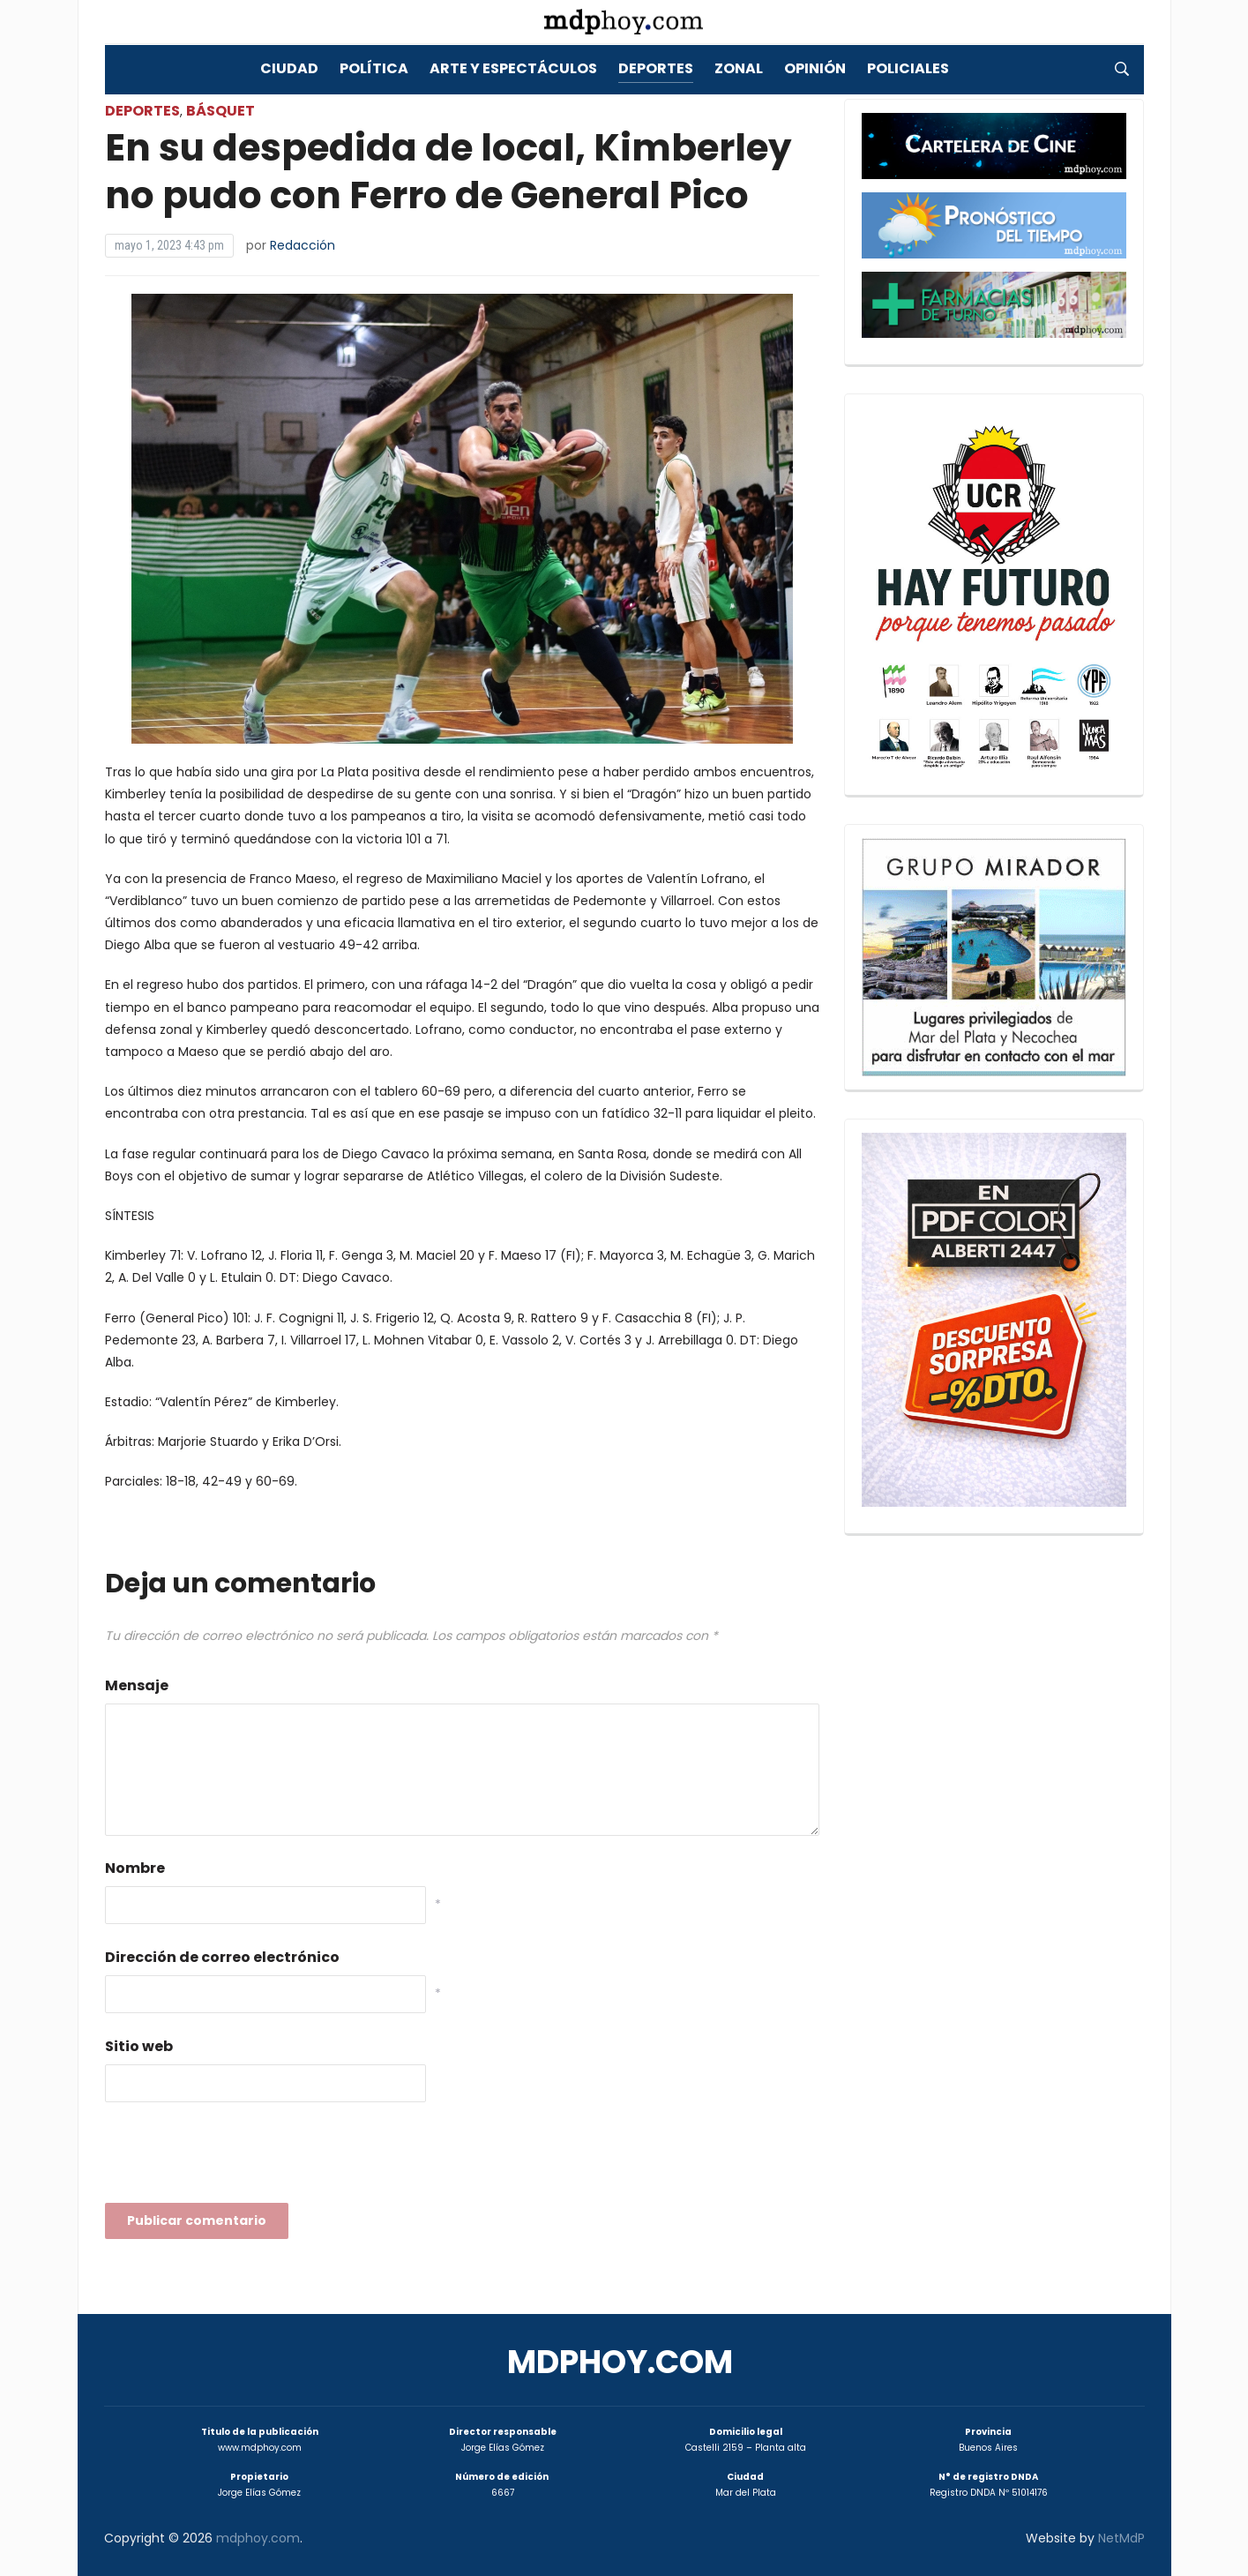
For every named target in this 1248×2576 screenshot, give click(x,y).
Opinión (815, 68)
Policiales (908, 68)
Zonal (738, 68)
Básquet (220, 111)
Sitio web (139, 2046)
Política (374, 68)
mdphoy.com (620, 2362)
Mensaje (136, 1685)
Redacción (302, 245)
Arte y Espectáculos (513, 68)
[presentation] (239, 2157)
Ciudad (289, 68)
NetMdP (1121, 2538)
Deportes (655, 68)
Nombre (135, 1868)
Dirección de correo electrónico (222, 1957)
